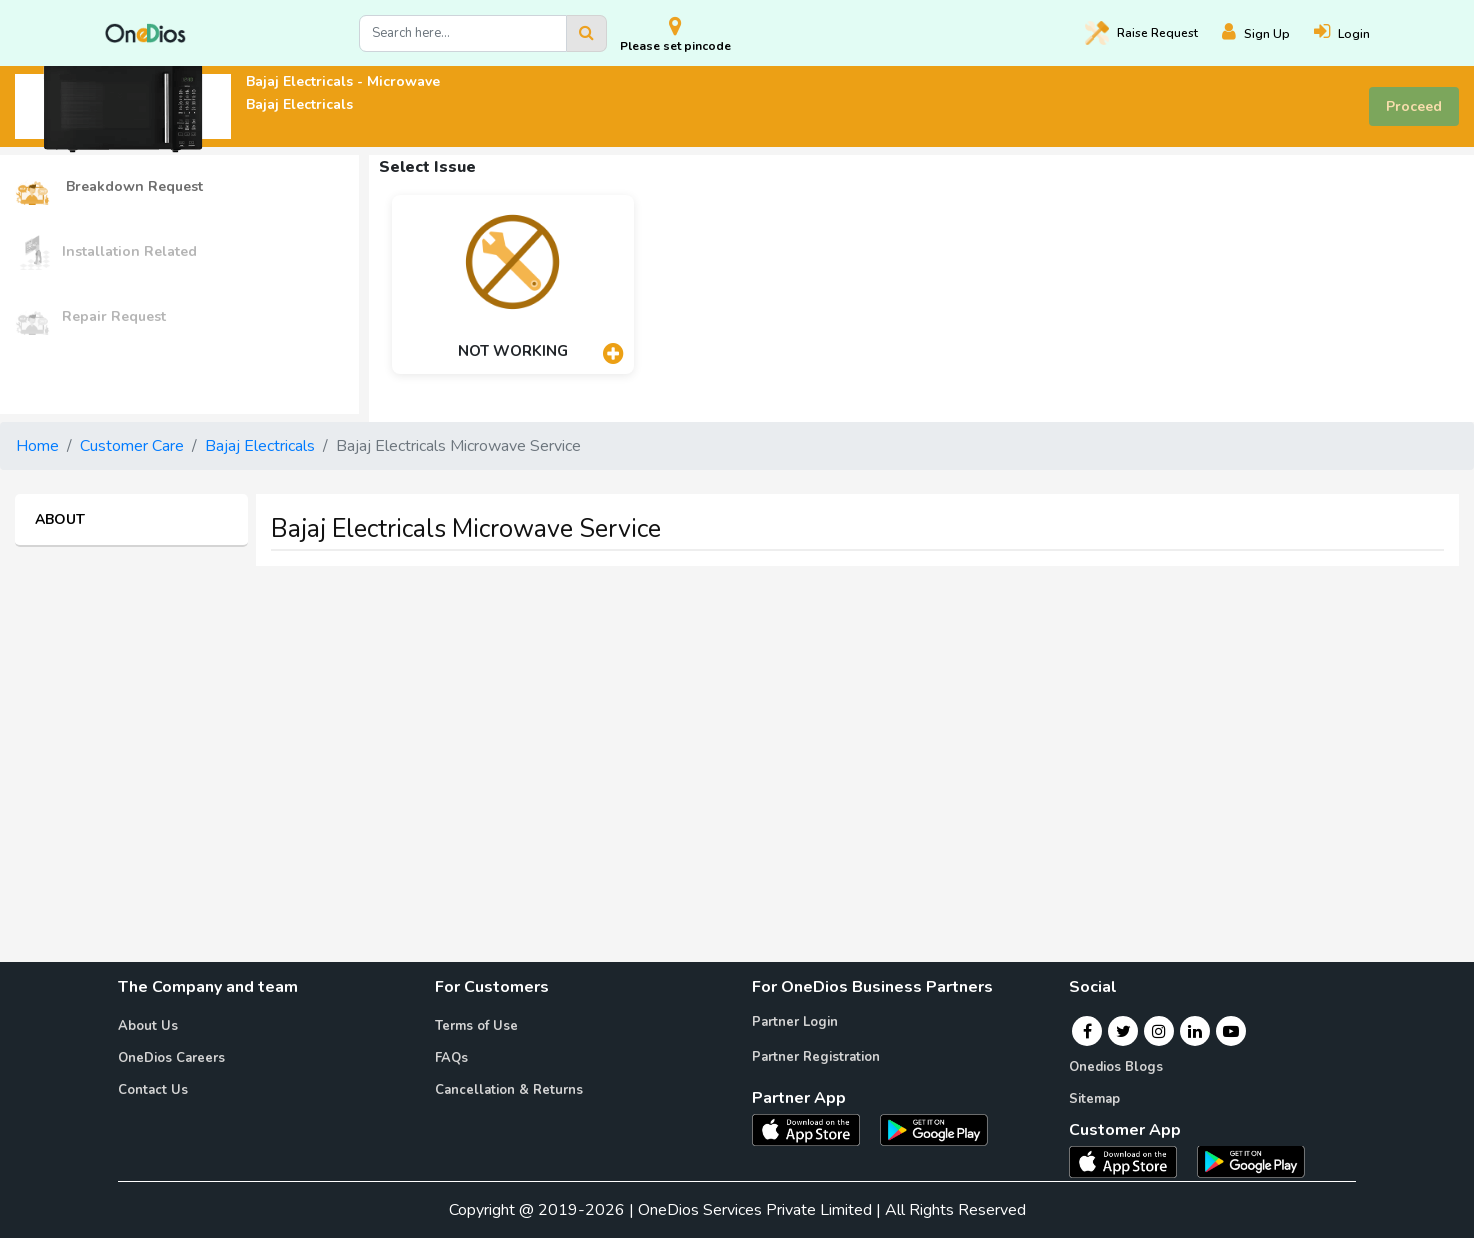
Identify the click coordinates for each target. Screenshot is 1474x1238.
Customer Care (132, 446)
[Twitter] (1123, 1031)
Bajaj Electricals (260, 446)
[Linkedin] (1195, 1031)
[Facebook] (1087, 1031)
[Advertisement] (737, 722)
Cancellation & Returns (509, 1090)
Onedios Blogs (1116, 1067)
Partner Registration (816, 1057)
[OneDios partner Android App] (934, 1129)
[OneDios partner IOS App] (814, 1129)
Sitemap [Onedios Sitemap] (1094, 1099)
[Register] (1268, 33)
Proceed (1414, 106)
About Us (148, 1026)
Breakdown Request (109, 187)
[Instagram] (1159, 1031)
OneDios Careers (171, 1058)
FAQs (451, 1058)
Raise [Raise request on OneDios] (1141, 33)
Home (37, 446)
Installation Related (106, 252)
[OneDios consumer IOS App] (1131, 1160)
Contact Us (153, 1090)
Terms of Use (476, 1026)
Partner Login (795, 1022)
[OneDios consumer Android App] (1251, 1160)
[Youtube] (1231, 1031)
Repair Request (90, 317)
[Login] (1354, 33)
